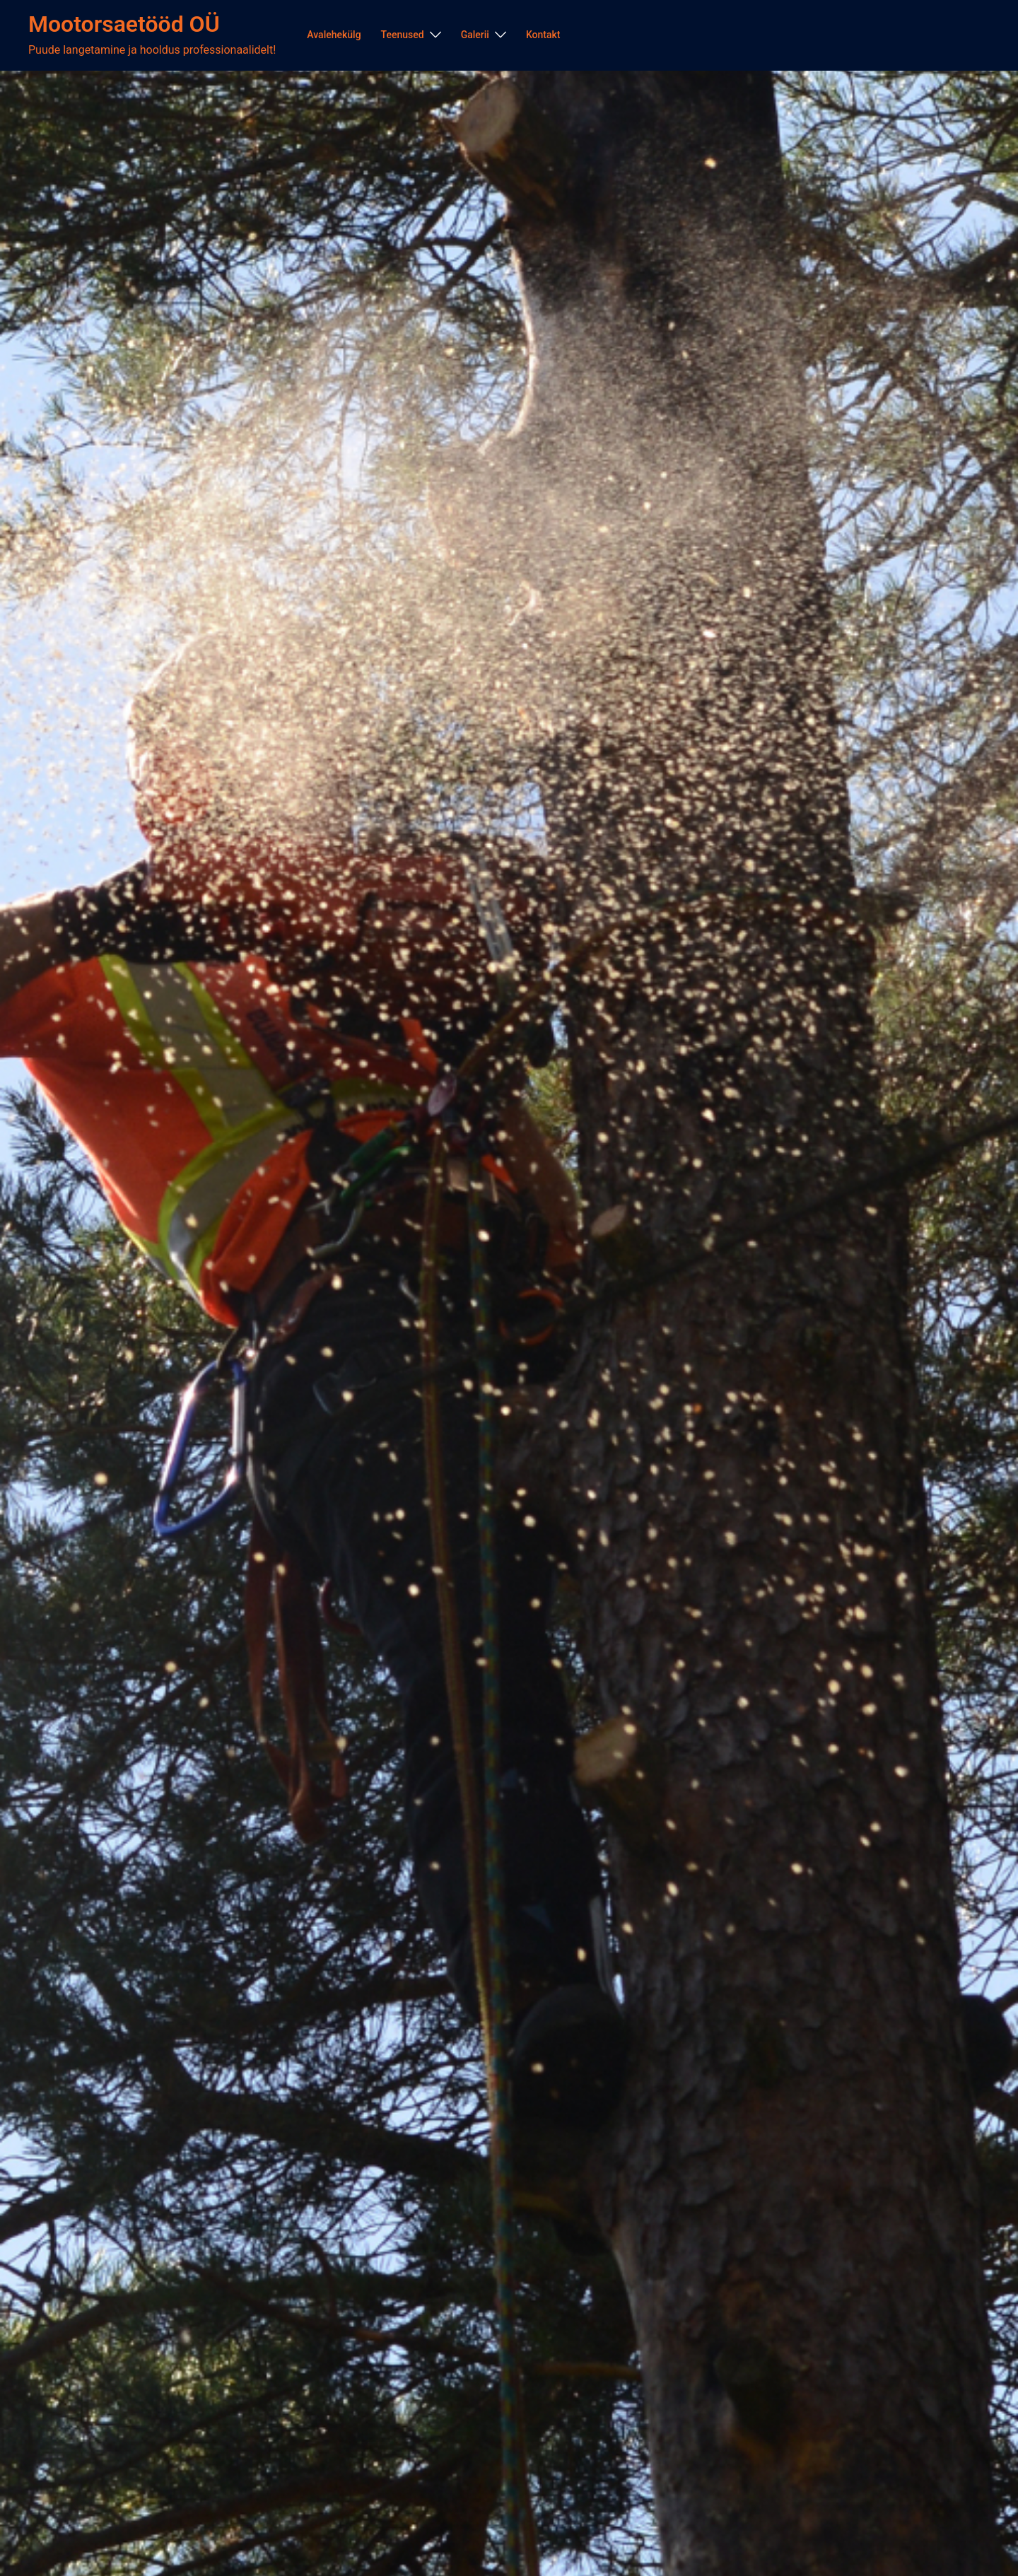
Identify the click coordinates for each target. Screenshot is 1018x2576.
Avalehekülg (334, 34)
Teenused (402, 34)
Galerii (475, 34)
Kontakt (543, 34)
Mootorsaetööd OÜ (124, 24)
